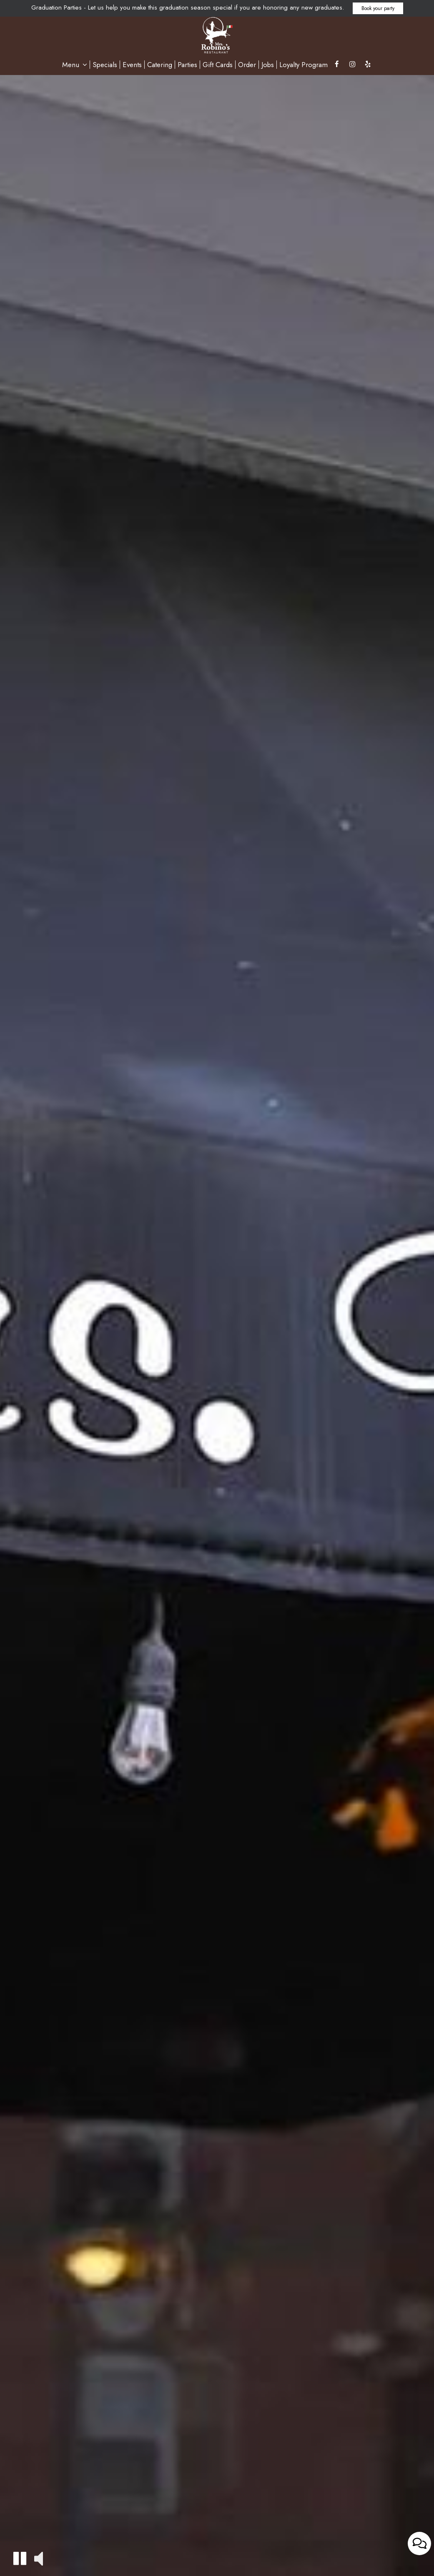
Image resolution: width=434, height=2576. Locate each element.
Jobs (267, 64)
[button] (19, 2558)
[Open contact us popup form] (419, 2555)
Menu (74, 64)
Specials (105, 64)
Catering (159, 64)
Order (247, 64)
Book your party (377, 8)
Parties (187, 64)
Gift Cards (218, 64)
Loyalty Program (303, 64)
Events (132, 64)
